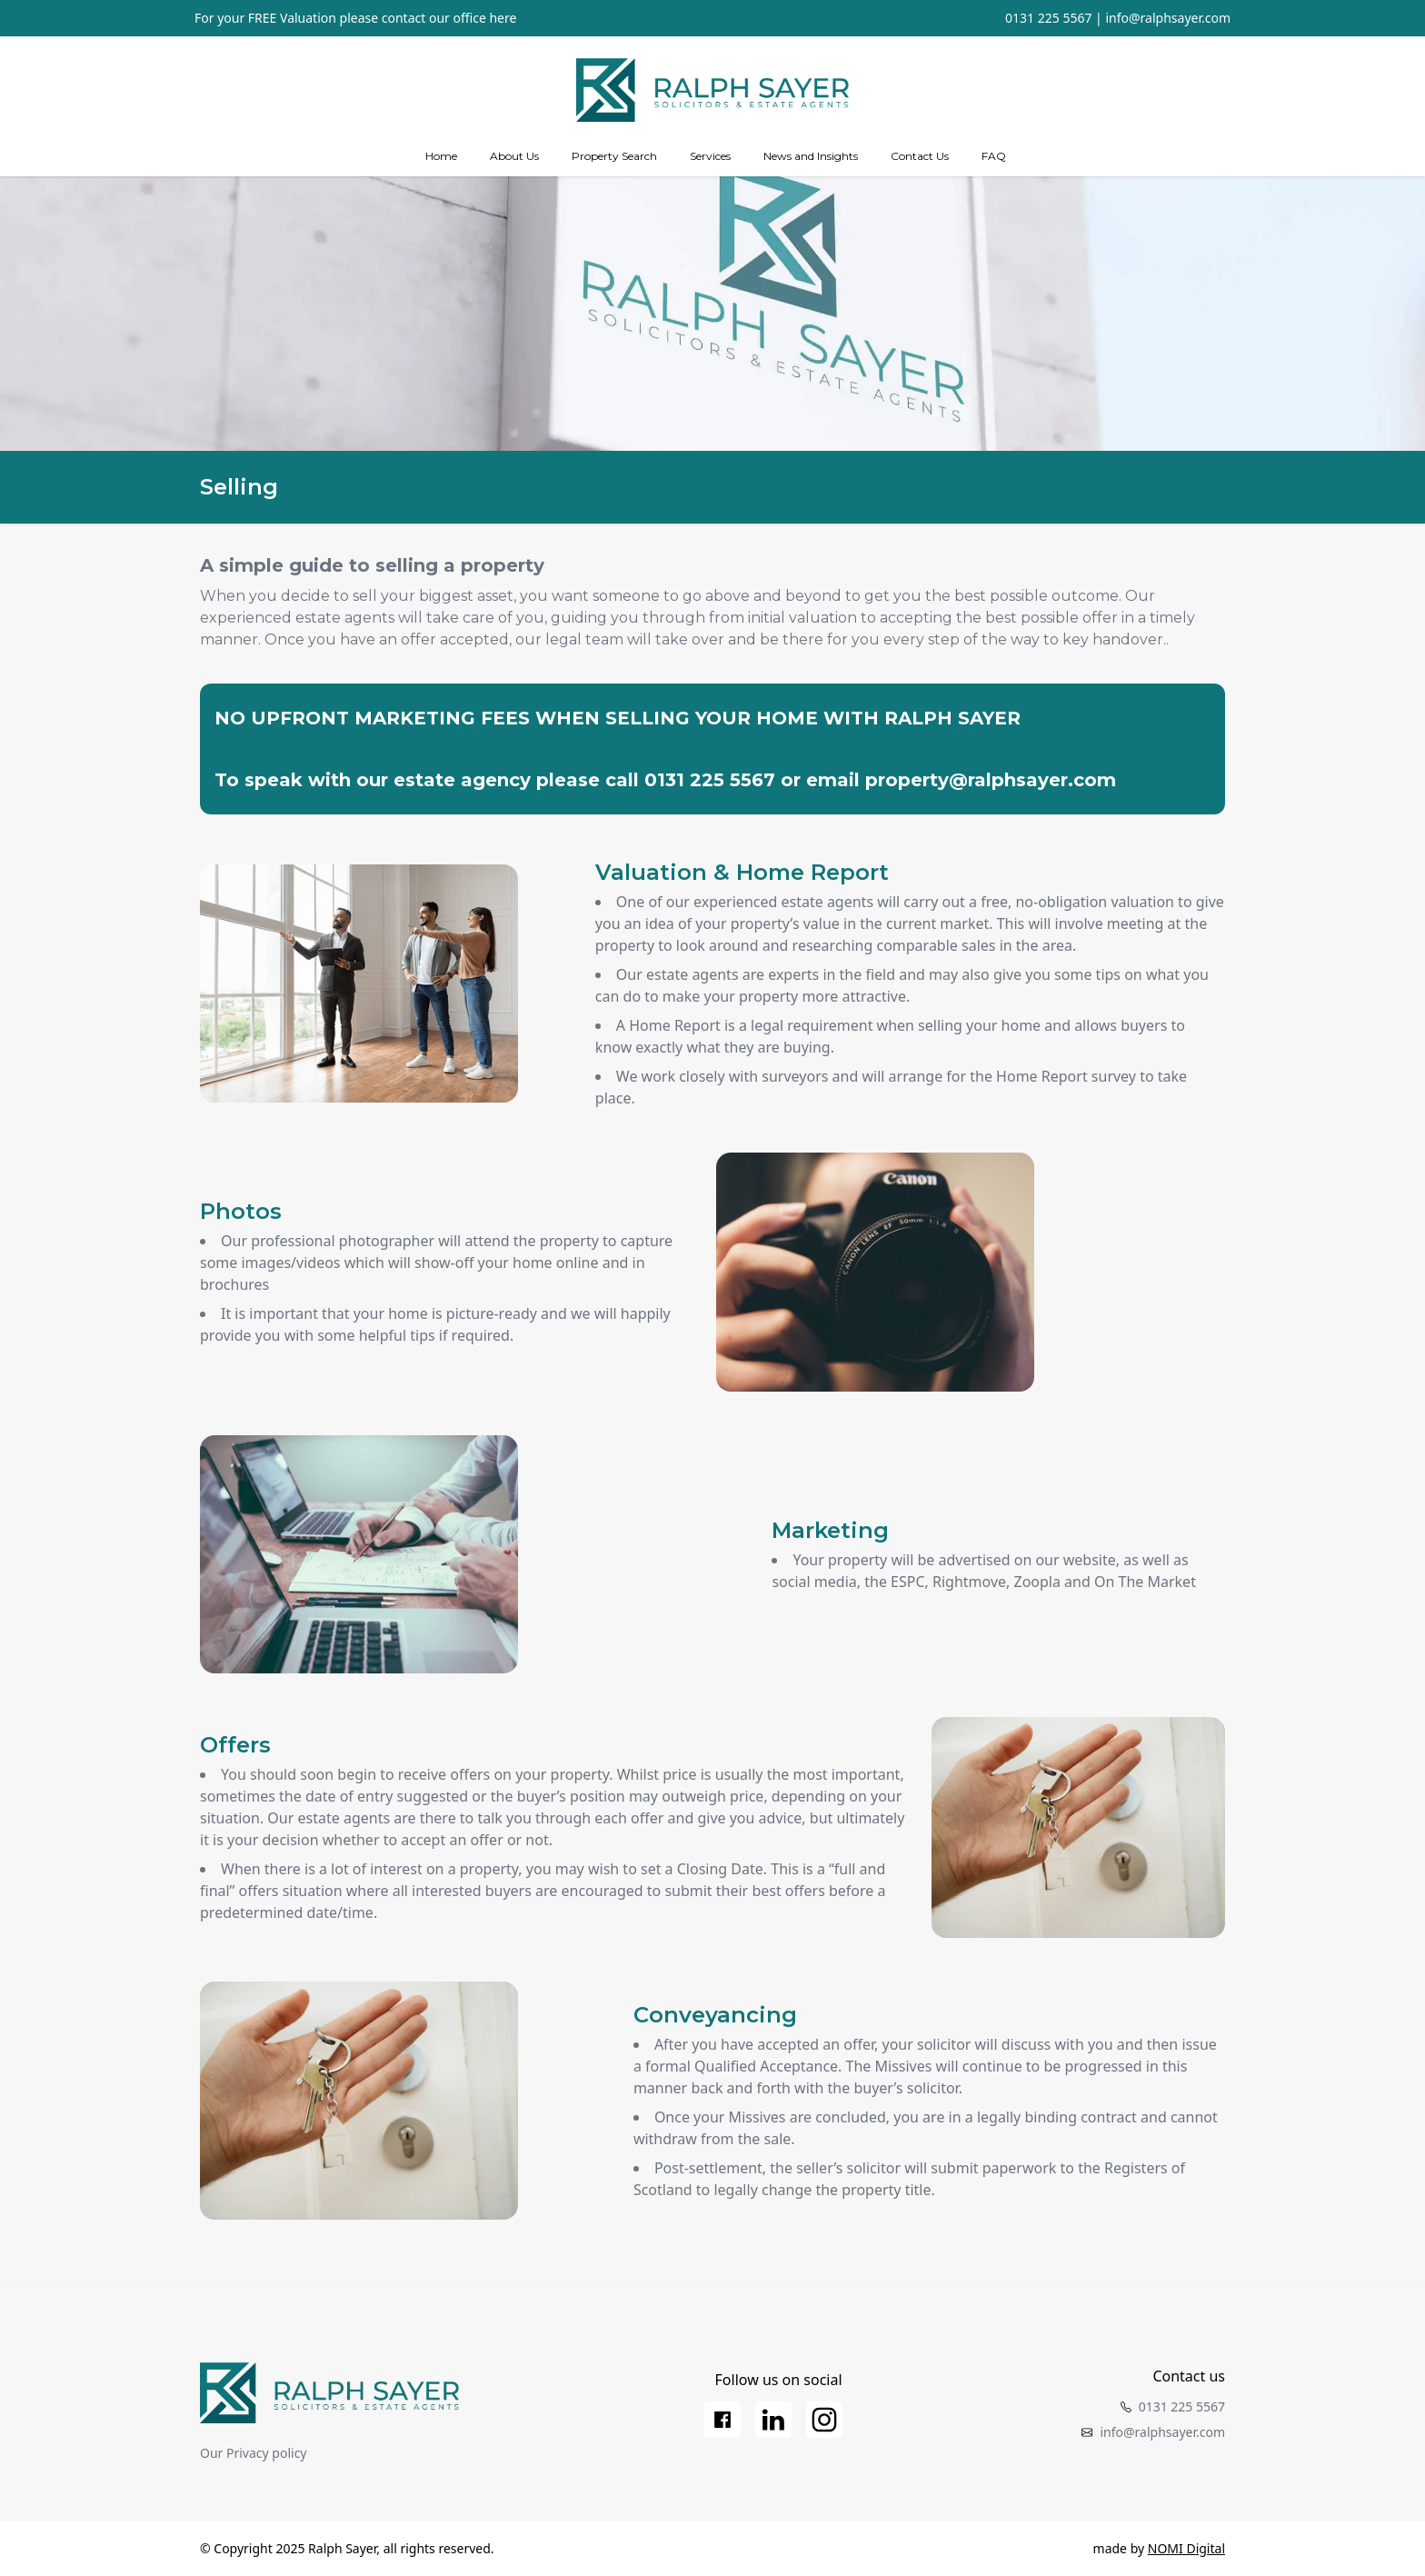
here (502, 17)
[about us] (514, 156)
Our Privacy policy (253, 2452)
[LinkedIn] (773, 2419)
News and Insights (810, 156)
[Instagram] (824, 2419)
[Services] (710, 156)
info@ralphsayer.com (1168, 17)
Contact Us (920, 156)
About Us (514, 156)
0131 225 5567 (1048, 17)
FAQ (994, 156)
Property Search (614, 156)
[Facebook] (722, 2419)
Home (441, 156)
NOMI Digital (1186, 2548)
